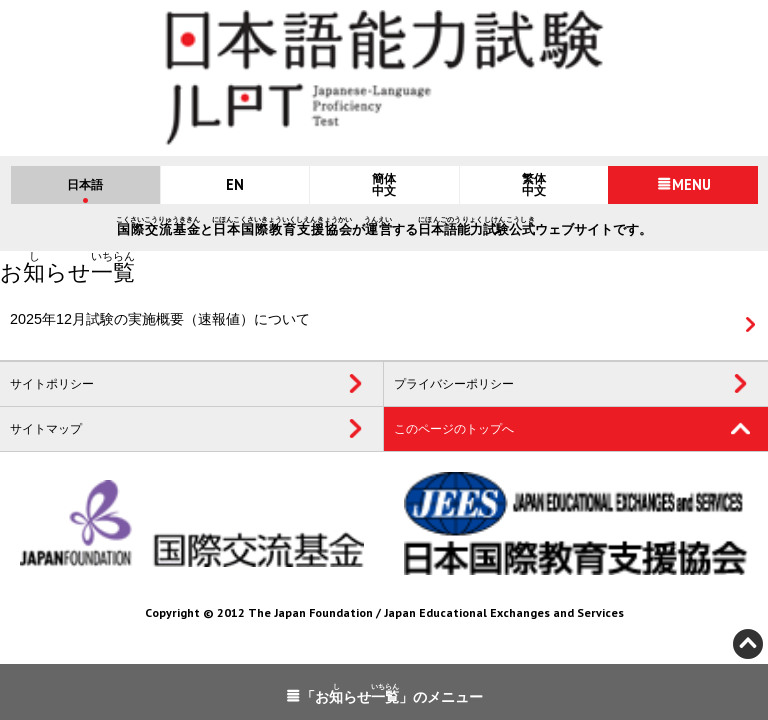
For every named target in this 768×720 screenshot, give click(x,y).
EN (235, 185)
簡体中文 (384, 185)
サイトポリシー (52, 384)
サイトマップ (46, 429)
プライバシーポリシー (454, 384)
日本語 (85, 185)
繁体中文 (534, 185)
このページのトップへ (454, 429)
